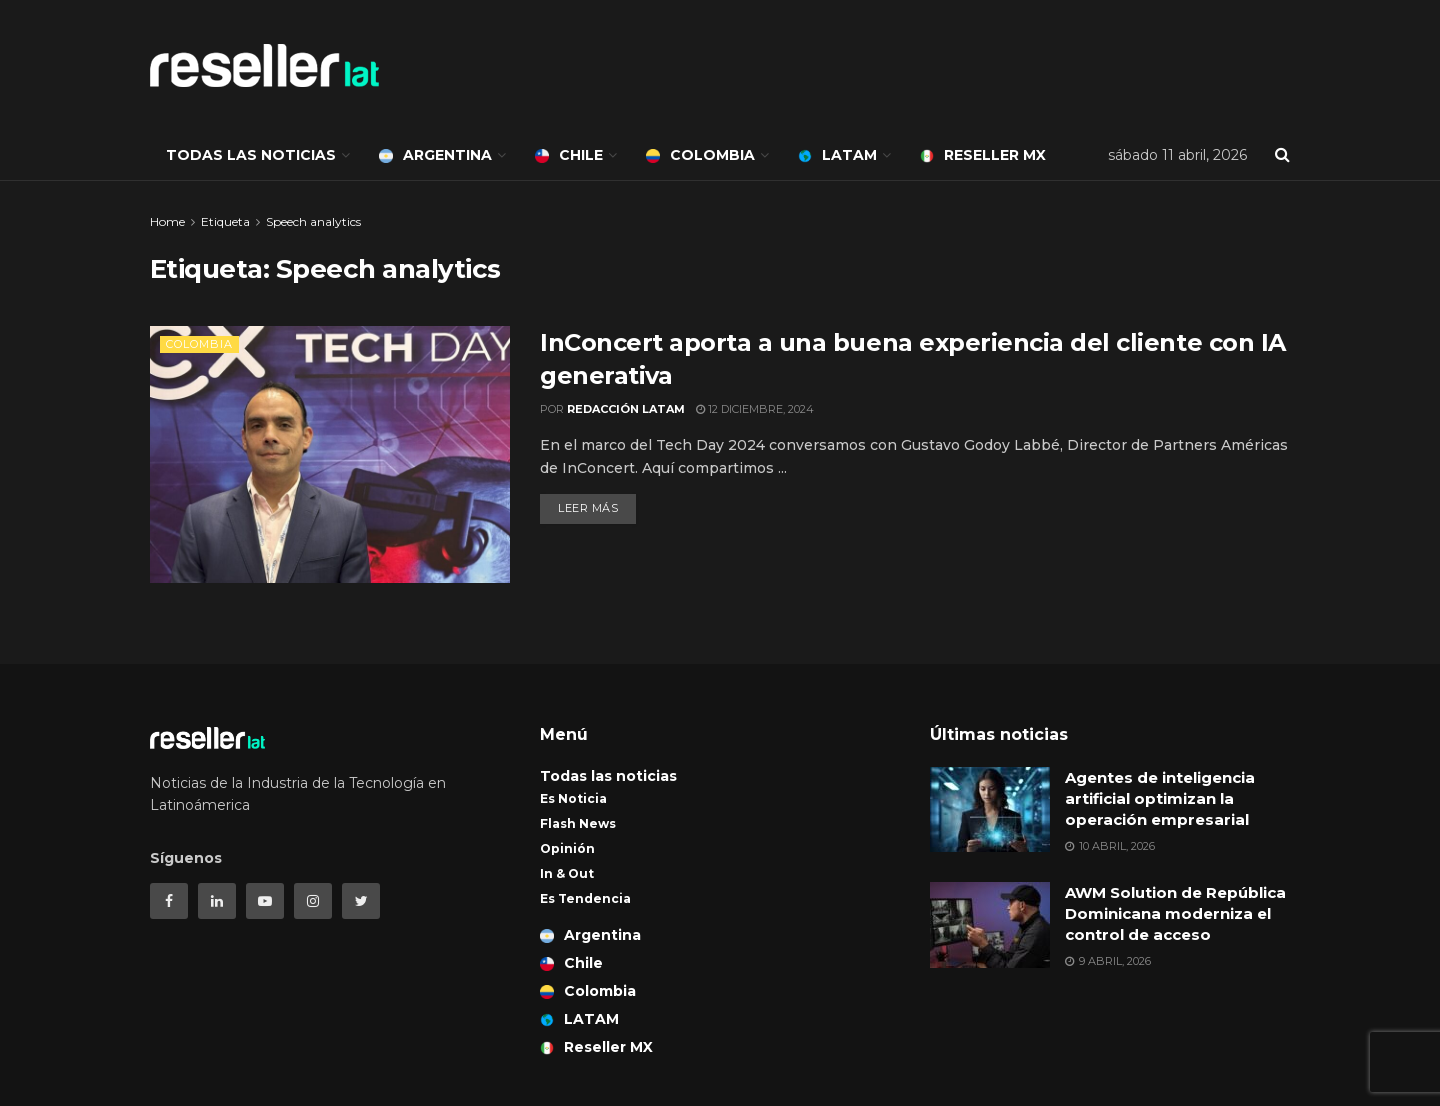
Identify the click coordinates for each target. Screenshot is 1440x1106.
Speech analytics (313, 221)
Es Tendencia (585, 898)
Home (167, 221)
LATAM (837, 155)
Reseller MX (983, 155)
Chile (569, 155)
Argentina (435, 155)
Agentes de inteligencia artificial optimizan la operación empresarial (1160, 798)
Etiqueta (225, 221)
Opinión (567, 848)
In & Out (567, 873)
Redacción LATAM (626, 409)
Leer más (588, 508)
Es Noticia (573, 798)
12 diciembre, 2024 (755, 409)
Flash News (578, 823)
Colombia (700, 155)
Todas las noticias (251, 155)
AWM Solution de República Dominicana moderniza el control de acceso (1175, 913)
